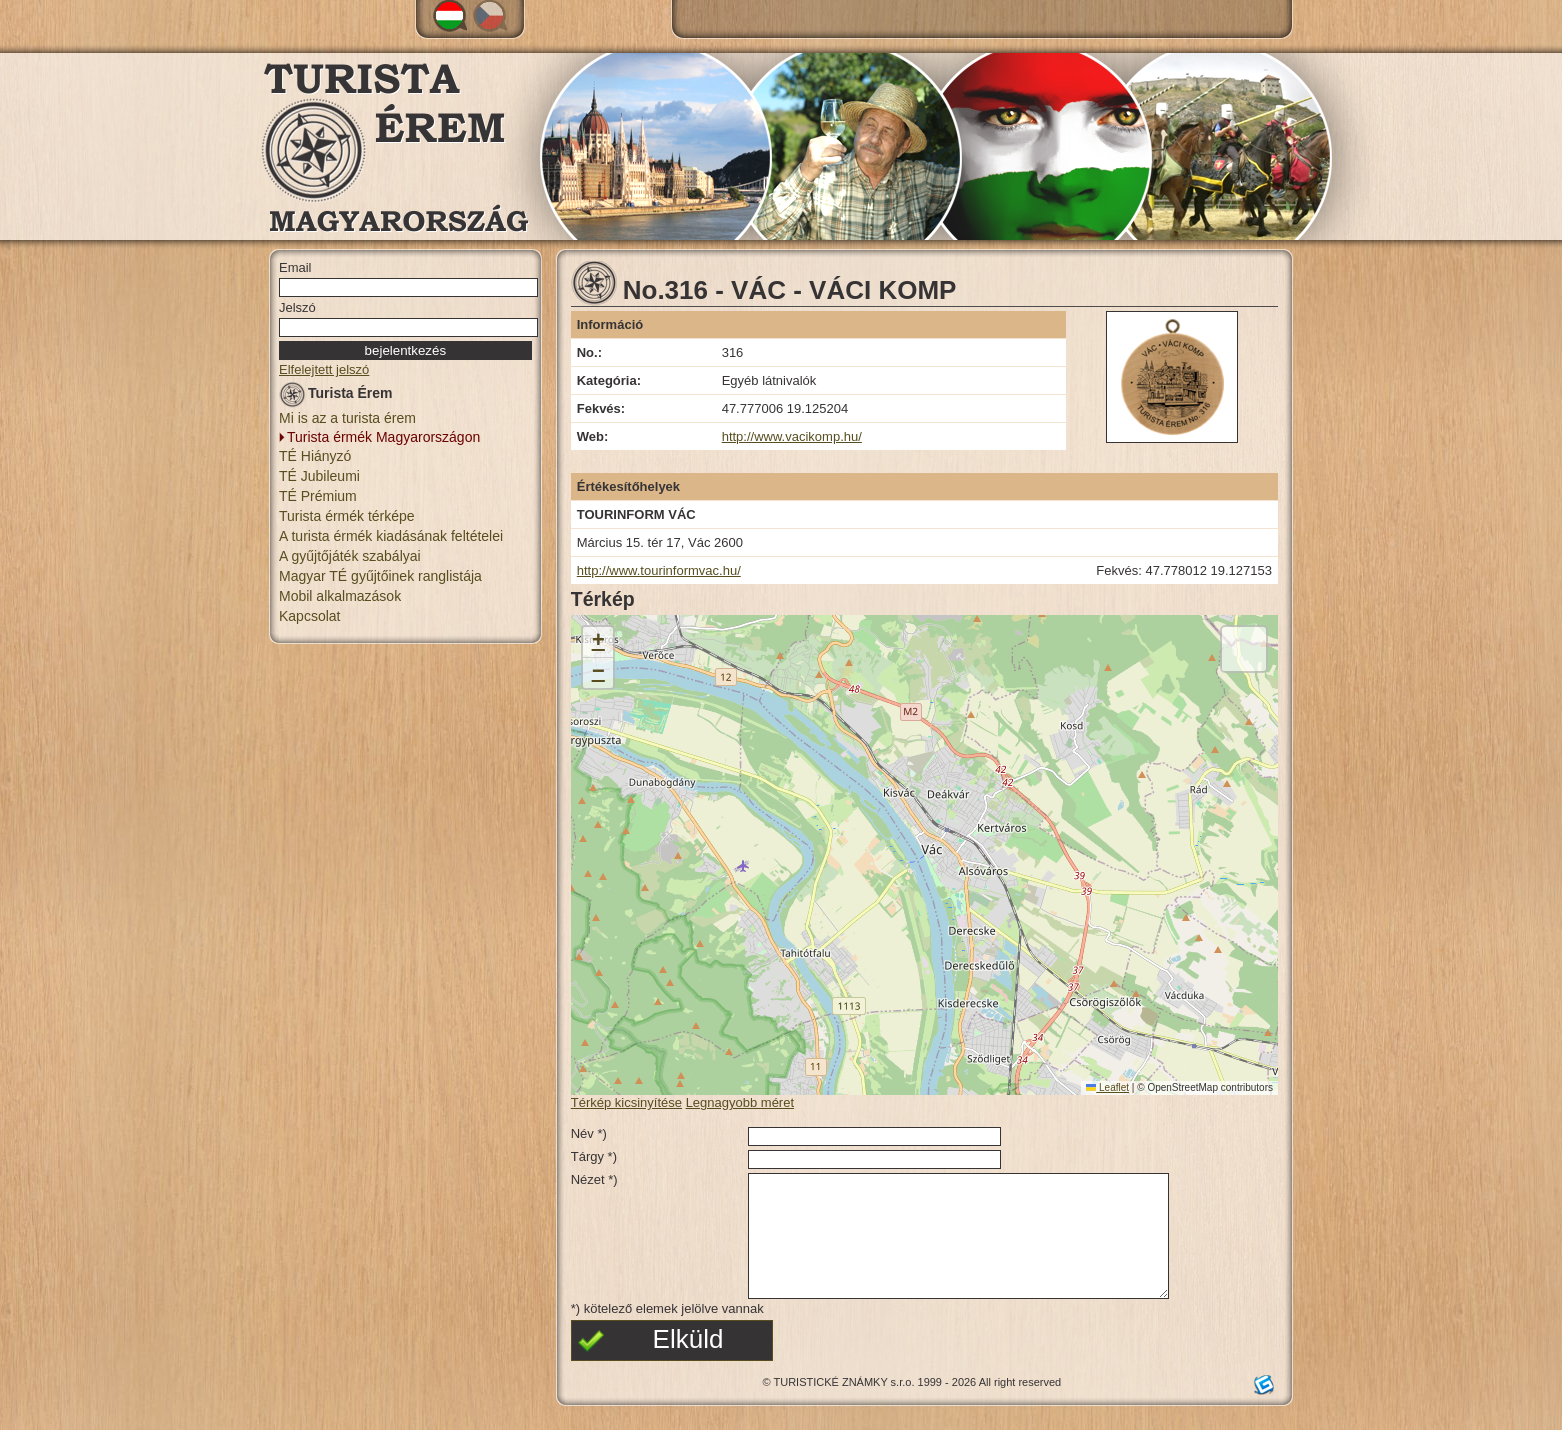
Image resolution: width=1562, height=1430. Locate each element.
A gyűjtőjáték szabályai (350, 556)
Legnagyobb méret (740, 1102)
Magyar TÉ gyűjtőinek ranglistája (380, 576)
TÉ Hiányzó (315, 456)
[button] (598, 642)
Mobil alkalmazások (340, 596)
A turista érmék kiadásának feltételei (391, 536)
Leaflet (1107, 1087)
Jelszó (297, 307)
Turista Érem (336, 396)
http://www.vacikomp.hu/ (792, 436)
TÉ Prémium (318, 496)
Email (295, 267)
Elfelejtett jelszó (324, 369)
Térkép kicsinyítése (626, 1102)
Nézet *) (594, 1179)
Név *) (589, 1133)
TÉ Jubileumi (319, 476)
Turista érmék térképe (347, 516)
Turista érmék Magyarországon (383, 437)
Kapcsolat (309, 616)
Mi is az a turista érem (347, 418)
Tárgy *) (594, 1156)
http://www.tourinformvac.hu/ (659, 570)
